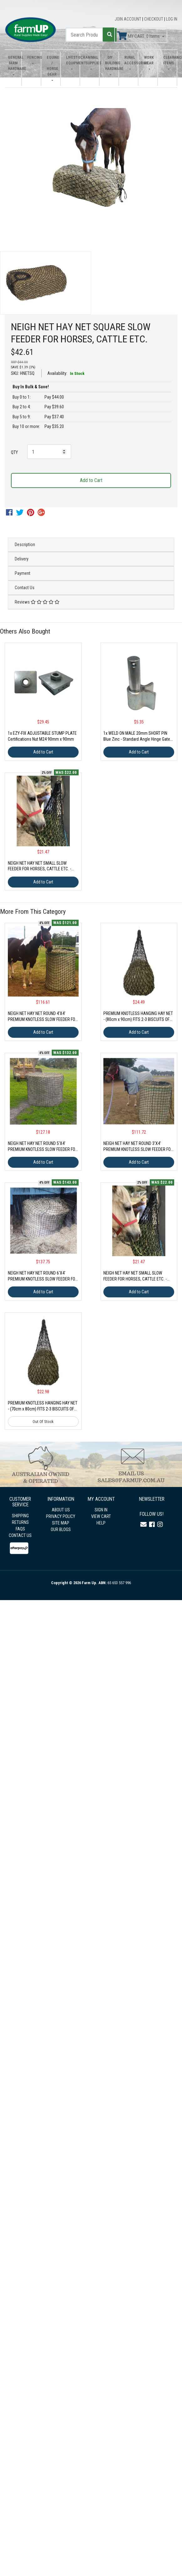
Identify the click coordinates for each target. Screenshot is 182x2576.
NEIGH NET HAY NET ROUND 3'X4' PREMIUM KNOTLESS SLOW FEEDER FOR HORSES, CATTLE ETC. (138, 1149)
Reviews (37, 601)
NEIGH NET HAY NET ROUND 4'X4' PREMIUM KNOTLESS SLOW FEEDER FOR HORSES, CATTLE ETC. (43, 1019)
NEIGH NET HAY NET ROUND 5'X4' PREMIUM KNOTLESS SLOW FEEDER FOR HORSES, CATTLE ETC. (43, 1149)
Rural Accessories (129, 60)
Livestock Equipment (71, 60)
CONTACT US (20, 1535)
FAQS (20, 1528)
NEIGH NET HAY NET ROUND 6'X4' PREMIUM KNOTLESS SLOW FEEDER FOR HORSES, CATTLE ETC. (43, 1279)
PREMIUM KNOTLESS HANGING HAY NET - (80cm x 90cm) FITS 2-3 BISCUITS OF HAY (138, 1019)
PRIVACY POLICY (60, 1516)
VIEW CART (101, 1516)
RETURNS (20, 1522)
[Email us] (143, 1524)
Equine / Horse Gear (52, 66)
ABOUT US (61, 1509)
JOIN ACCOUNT (128, 19)
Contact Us (24, 587)
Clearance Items (168, 60)
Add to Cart (91, 480)
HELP (101, 1522)
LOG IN (171, 19)
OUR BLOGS (61, 1529)
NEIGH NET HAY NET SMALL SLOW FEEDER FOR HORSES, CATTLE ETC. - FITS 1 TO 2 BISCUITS (39, 869)
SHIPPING (20, 1515)
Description (25, 544)
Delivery (22, 558)
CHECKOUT (154, 19)
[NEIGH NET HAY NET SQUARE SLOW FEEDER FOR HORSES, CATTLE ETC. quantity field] (49, 452)
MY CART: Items (139, 36)
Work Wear (149, 60)
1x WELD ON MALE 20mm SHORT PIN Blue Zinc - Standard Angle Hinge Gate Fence (136, 739)
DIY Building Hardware (110, 63)
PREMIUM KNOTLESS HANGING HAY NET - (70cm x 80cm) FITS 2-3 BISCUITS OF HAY (42, 1408)
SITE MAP (60, 1522)
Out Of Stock (43, 1421)
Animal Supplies (91, 60)
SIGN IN (101, 1509)
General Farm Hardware (13, 63)
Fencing (32, 57)
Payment (22, 573)
